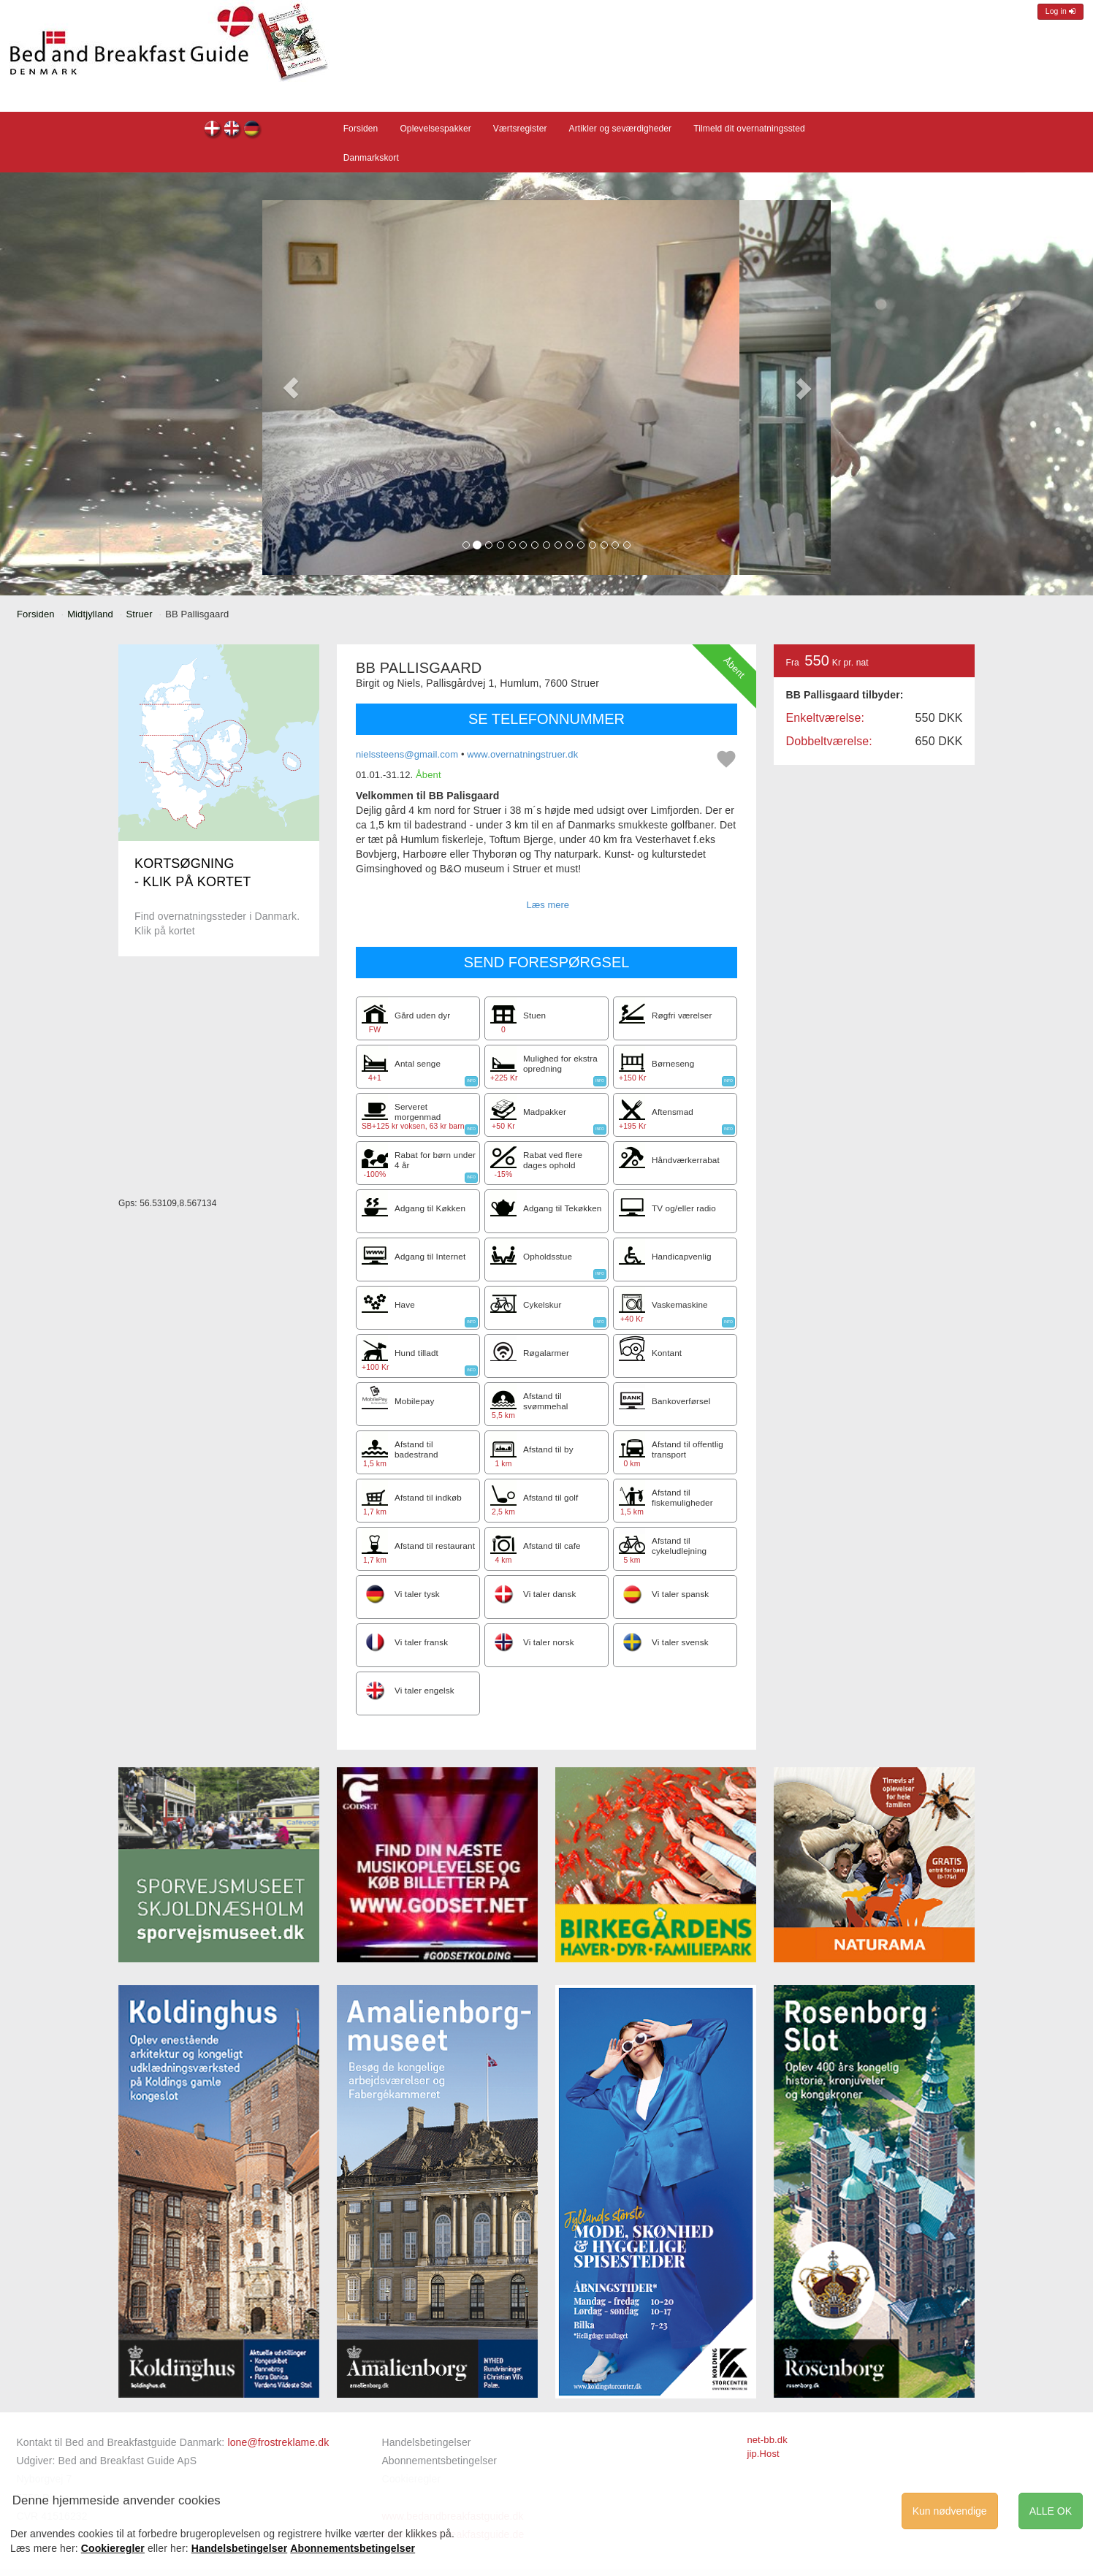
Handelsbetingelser (426, 2442)
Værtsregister (520, 128)
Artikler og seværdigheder (620, 128)
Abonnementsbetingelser (439, 2460)
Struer (139, 614)
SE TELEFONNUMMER (546, 719)
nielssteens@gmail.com (407, 754)
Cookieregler (113, 2548)
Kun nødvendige (950, 2511)
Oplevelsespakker (435, 128)
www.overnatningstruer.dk (522, 754)
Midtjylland (90, 614)
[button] (290, 387)
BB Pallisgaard (213, 130)
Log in (1060, 11)
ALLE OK (1050, 2511)
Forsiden (360, 128)
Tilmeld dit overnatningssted (749, 128)
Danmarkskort (371, 158)
